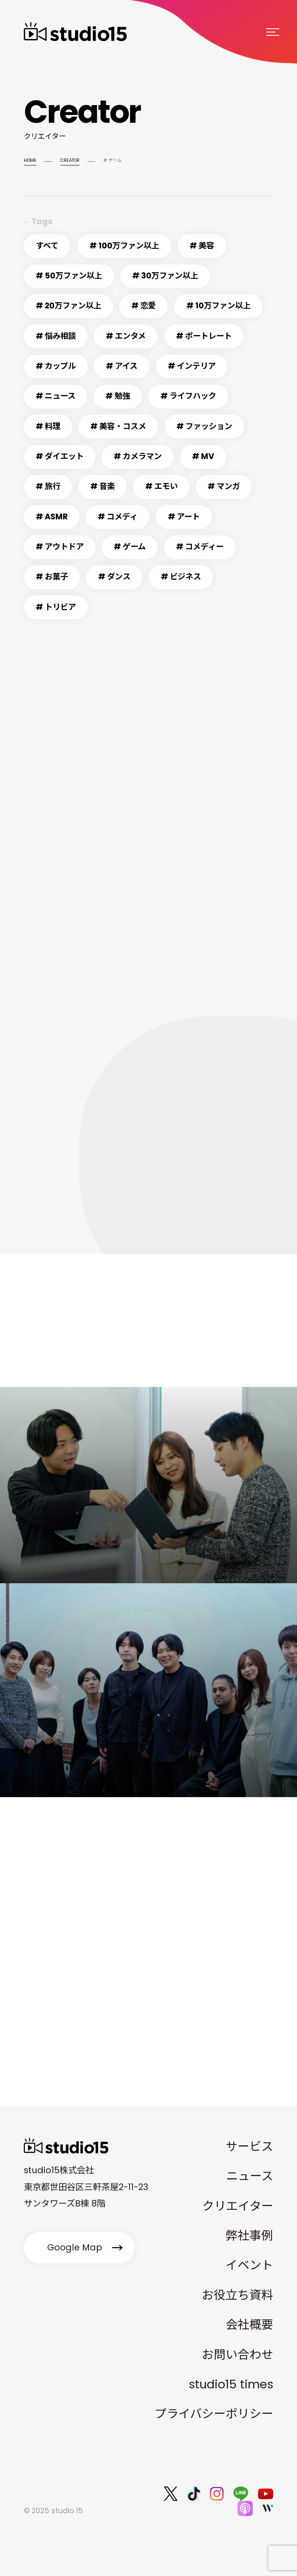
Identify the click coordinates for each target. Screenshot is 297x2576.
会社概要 (249, 2325)
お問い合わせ (237, 2354)
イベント (249, 2265)
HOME (30, 160)
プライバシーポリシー (214, 2414)
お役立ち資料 (237, 2295)
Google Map (74, 2247)
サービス (249, 2146)
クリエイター (237, 2206)
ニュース (249, 2176)
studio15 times (231, 2384)
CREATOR (70, 160)
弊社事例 (249, 2235)
